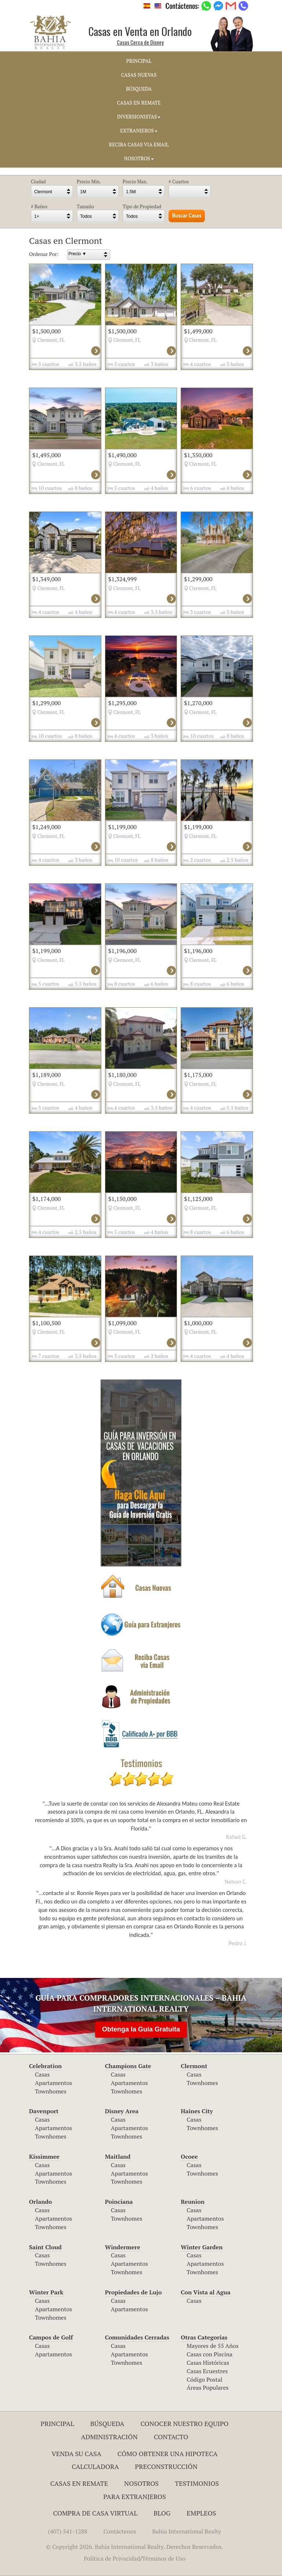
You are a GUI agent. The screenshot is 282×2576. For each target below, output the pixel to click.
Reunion (193, 2202)
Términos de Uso (163, 2558)
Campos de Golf (51, 2337)
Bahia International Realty (186, 2531)
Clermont (194, 2066)
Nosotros (141, 2483)
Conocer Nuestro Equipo (184, 2423)
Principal (57, 2423)
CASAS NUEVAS (138, 75)
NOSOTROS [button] (138, 158)
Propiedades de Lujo (133, 2292)
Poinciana (119, 2202)
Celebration (45, 2066)
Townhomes (50, 2091)
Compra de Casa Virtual (95, 2513)
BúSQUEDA (139, 88)
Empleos (201, 2513)
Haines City (197, 2111)
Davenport (44, 2111)
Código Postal (204, 2379)
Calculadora (95, 2466)
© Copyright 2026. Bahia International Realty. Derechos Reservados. (134, 2547)
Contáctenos (120, 2531)
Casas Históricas (208, 2363)
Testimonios (197, 2483)
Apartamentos (53, 2083)
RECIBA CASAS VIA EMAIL (139, 144)
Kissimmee (44, 2156)
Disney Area (122, 2111)
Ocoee (189, 2156)
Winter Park (46, 2292)
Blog (161, 2513)
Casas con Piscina (209, 2354)
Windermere (122, 2247)
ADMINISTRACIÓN (109, 2436)
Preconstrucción (166, 2466)
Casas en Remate (79, 2483)
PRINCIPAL (139, 61)
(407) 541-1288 (67, 2531)
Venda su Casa (76, 2453)
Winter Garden (202, 2247)
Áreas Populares (207, 2387)
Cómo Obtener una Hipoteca (168, 2453)
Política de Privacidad (112, 2558)
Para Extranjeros (134, 2496)
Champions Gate (128, 2066)
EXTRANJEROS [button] (138, 130)
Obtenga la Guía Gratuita (141, 2029)
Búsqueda (107, 2423)
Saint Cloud (45, 2247)
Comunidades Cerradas (137, 2337)
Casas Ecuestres (207, 2371)
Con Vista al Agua (205, 2292)
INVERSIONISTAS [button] (139, 116)
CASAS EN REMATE (139, 102)
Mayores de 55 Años (212, 2346)
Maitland (118, 2156)
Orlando (40, 2202)
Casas (42, 2074)
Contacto (171, 2436)
